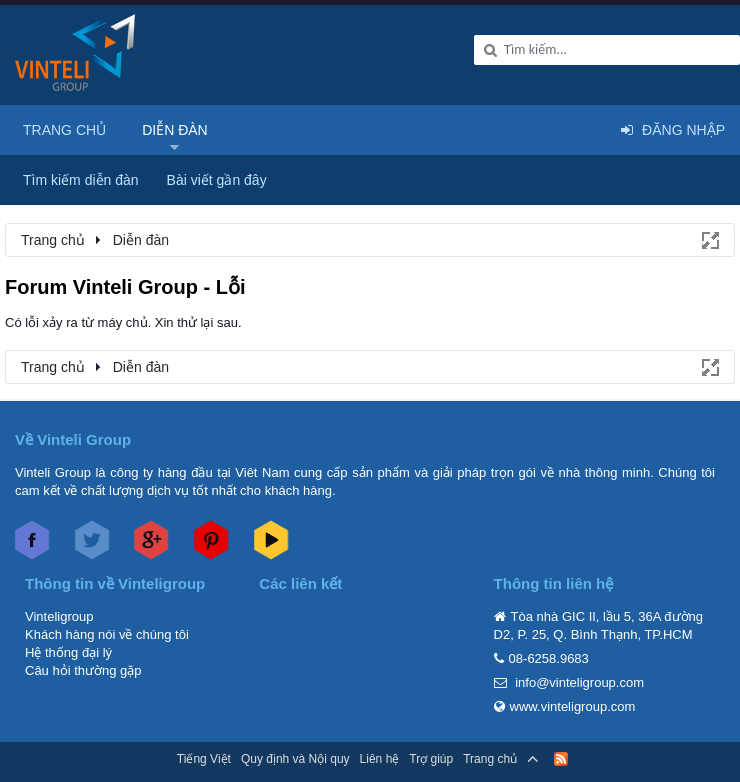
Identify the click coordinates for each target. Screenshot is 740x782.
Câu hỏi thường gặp (83, 670)
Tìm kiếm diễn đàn (81, 180)
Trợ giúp (431, 759)
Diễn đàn (175, 130)
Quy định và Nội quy (295, 759)
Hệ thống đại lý (68, 652)
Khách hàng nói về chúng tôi (107, 634)
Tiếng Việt (204, 759)
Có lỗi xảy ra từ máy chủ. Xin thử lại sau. (123, 322)
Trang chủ (64, 130)
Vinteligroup (59, 616)
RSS (561, 759)
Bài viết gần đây (217, 180)
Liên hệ (380, 759)
